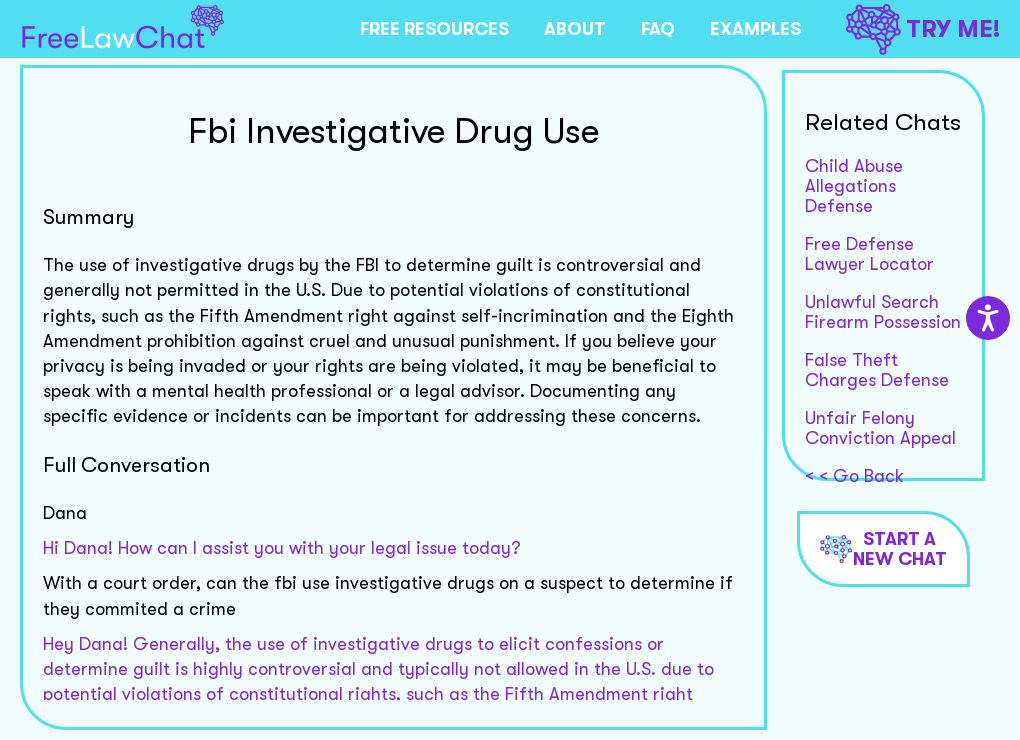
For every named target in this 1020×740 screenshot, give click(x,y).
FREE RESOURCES (434, 29)
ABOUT (575, 29)
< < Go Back (854, 476)
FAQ (658, 29)
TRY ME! (923, 29)
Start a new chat (883, 549)
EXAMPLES (755, 29)
